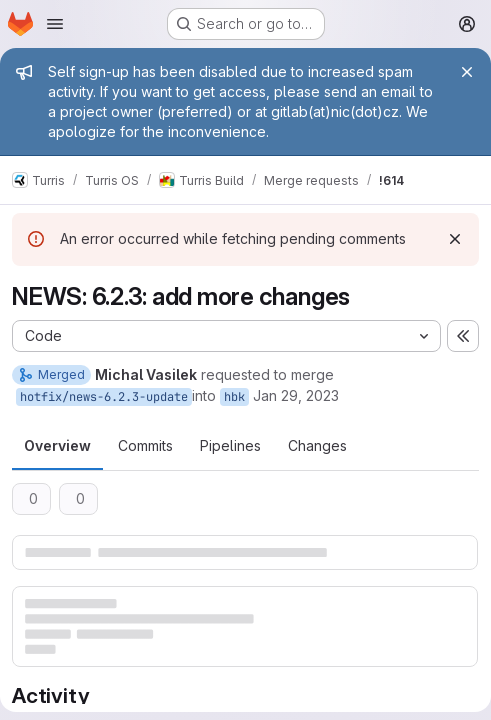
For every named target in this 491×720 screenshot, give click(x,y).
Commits (145, 445)
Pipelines (230, 445)
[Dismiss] (455, 239)
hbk (234, 397)
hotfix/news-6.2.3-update (104, 397)
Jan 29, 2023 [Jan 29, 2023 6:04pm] (296, 395)
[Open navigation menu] (55, 24)
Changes (317, 445)
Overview (57, 445)
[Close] (467, 72)
